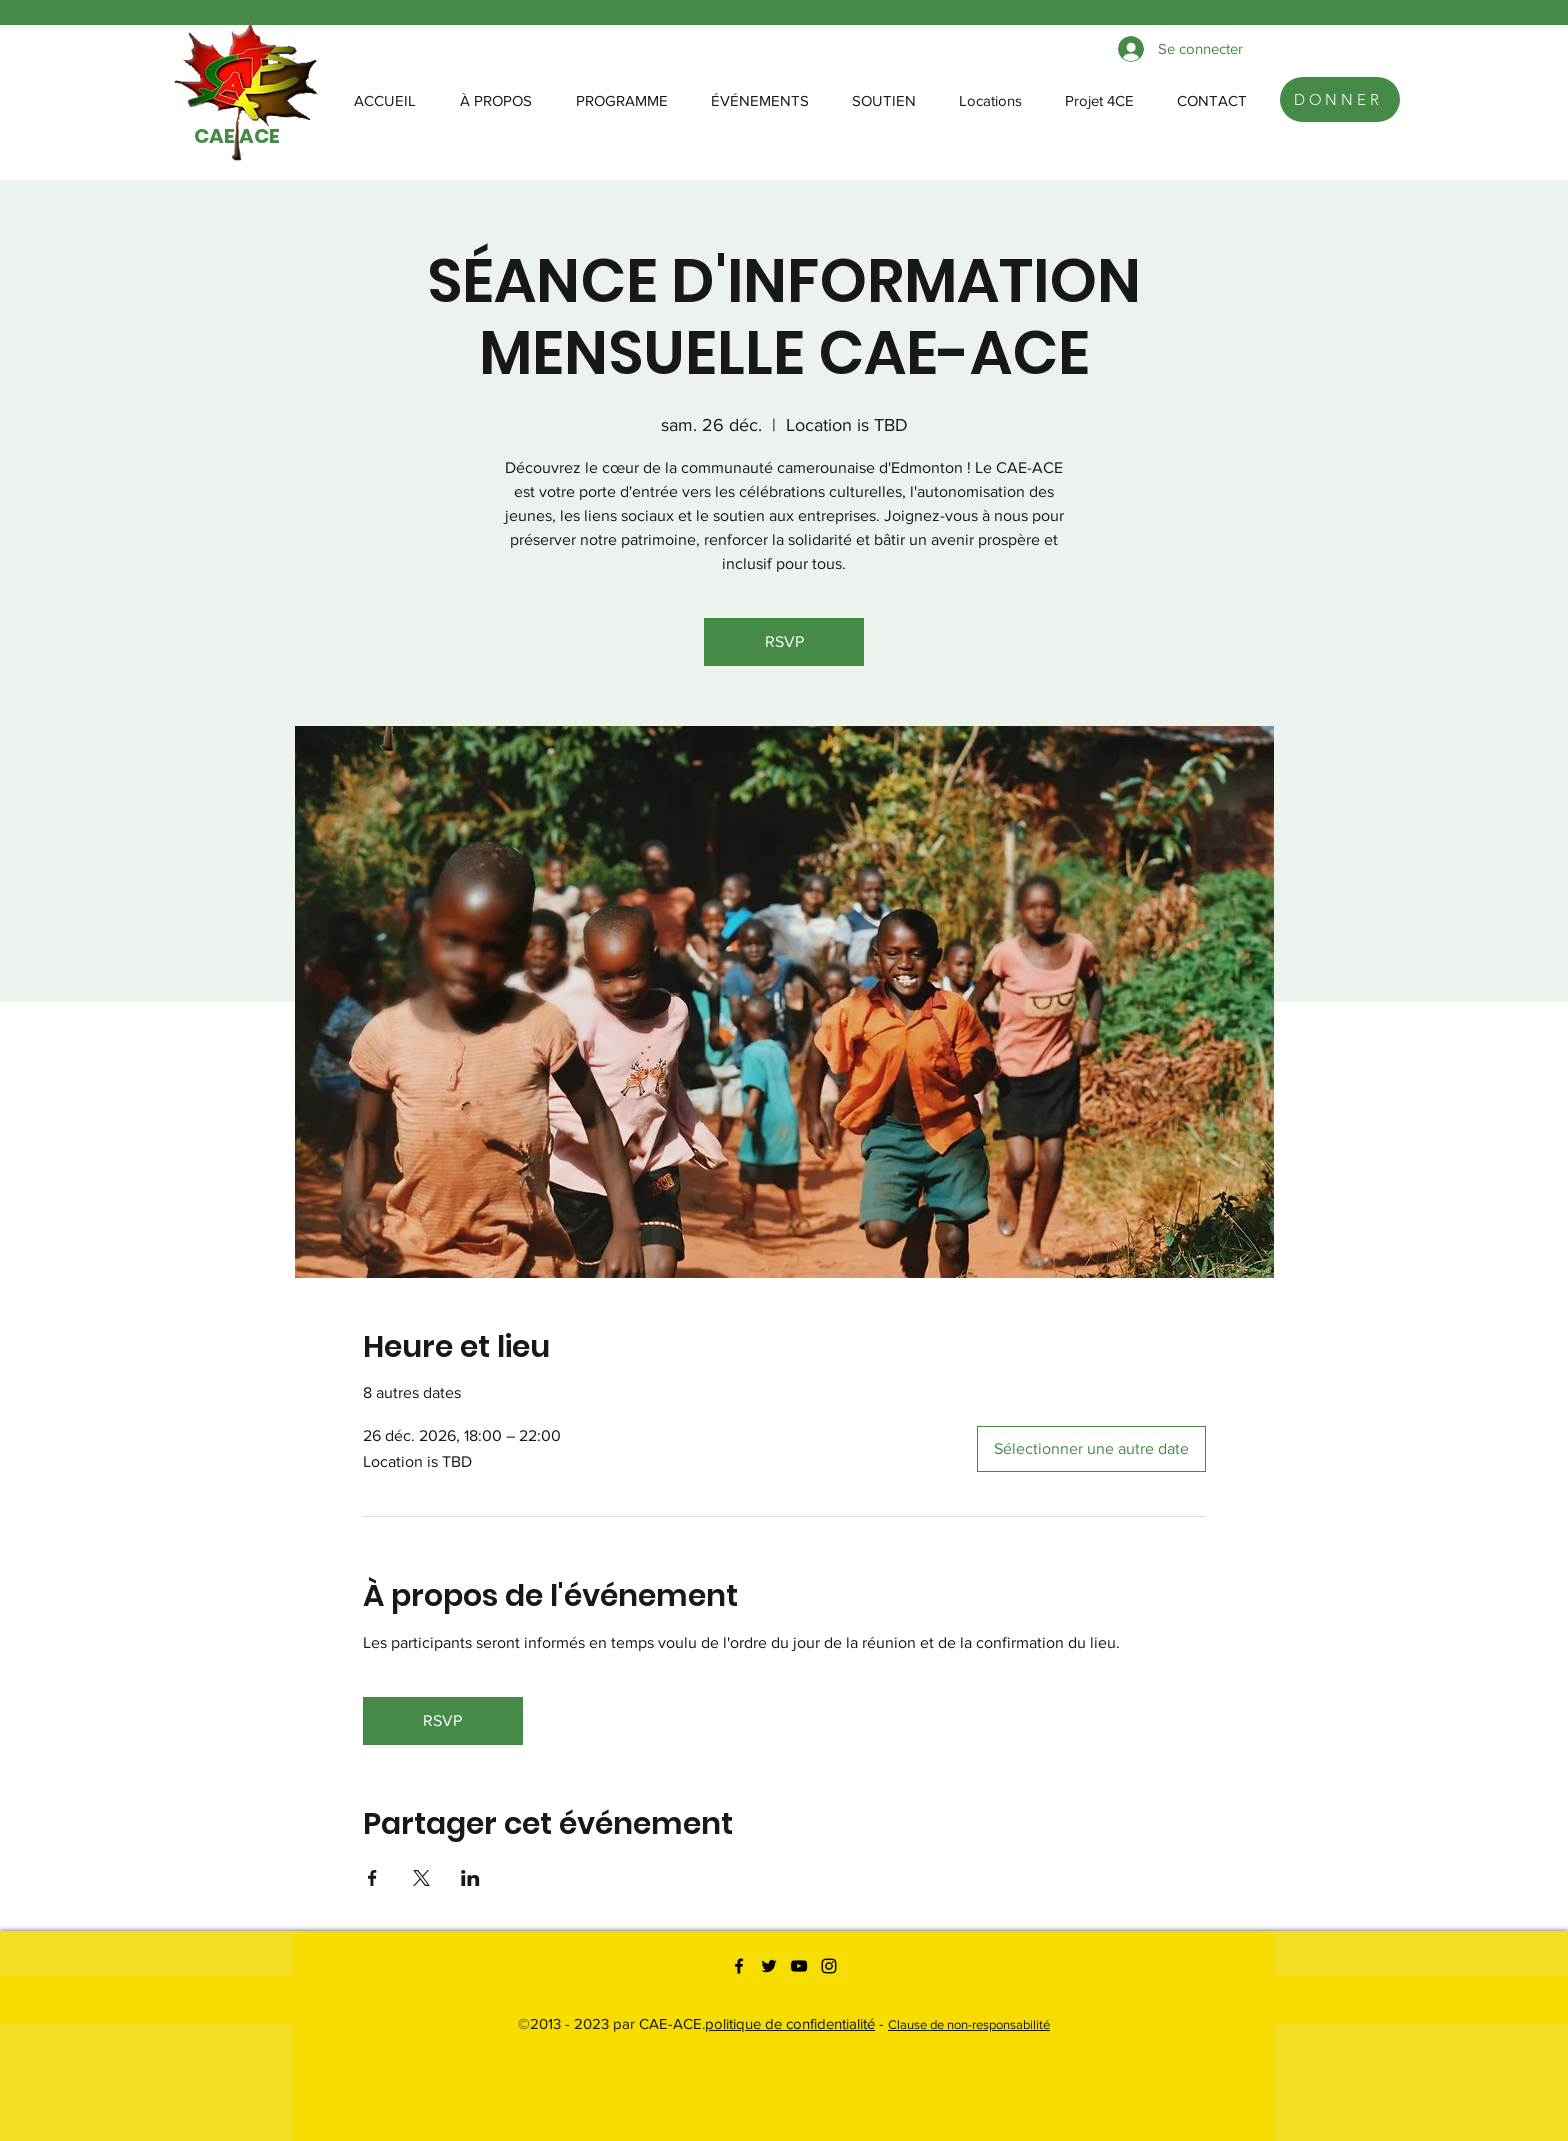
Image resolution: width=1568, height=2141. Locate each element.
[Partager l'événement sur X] (421, 1878)
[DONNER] (1340, 99)
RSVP (784, 641)
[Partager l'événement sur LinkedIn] (470, 1878)
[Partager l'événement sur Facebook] (372, 1878)
